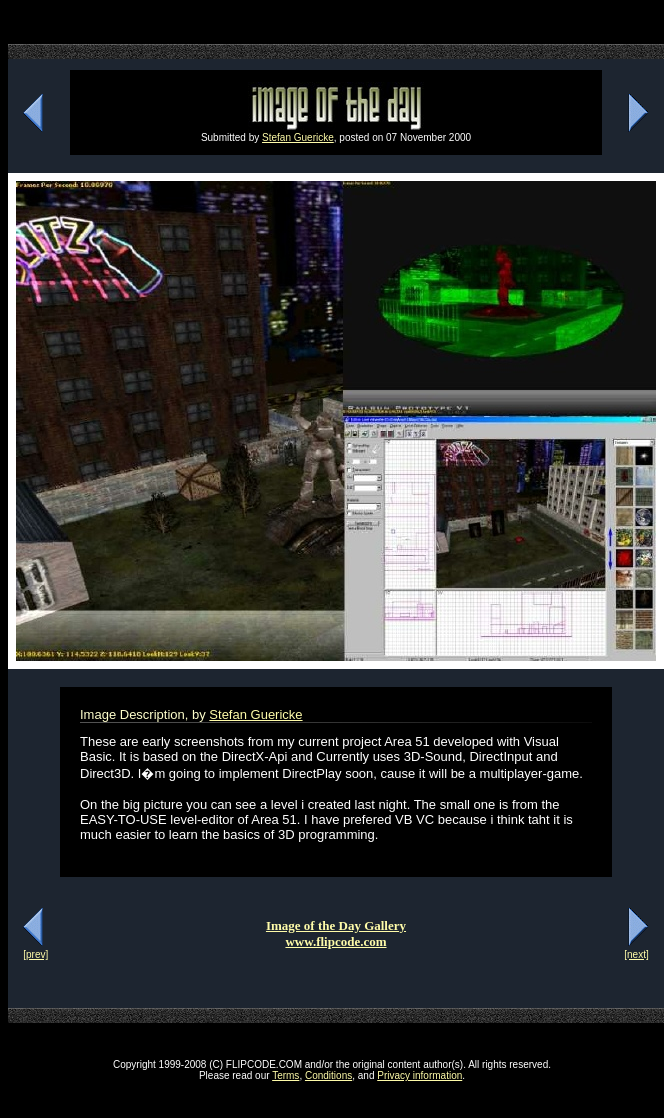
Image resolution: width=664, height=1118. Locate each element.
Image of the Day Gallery (336, 925)
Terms (285, 1075)
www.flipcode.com (335, 941)
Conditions (328, 1075)
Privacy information (419, 1075)
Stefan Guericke (298, 137)
